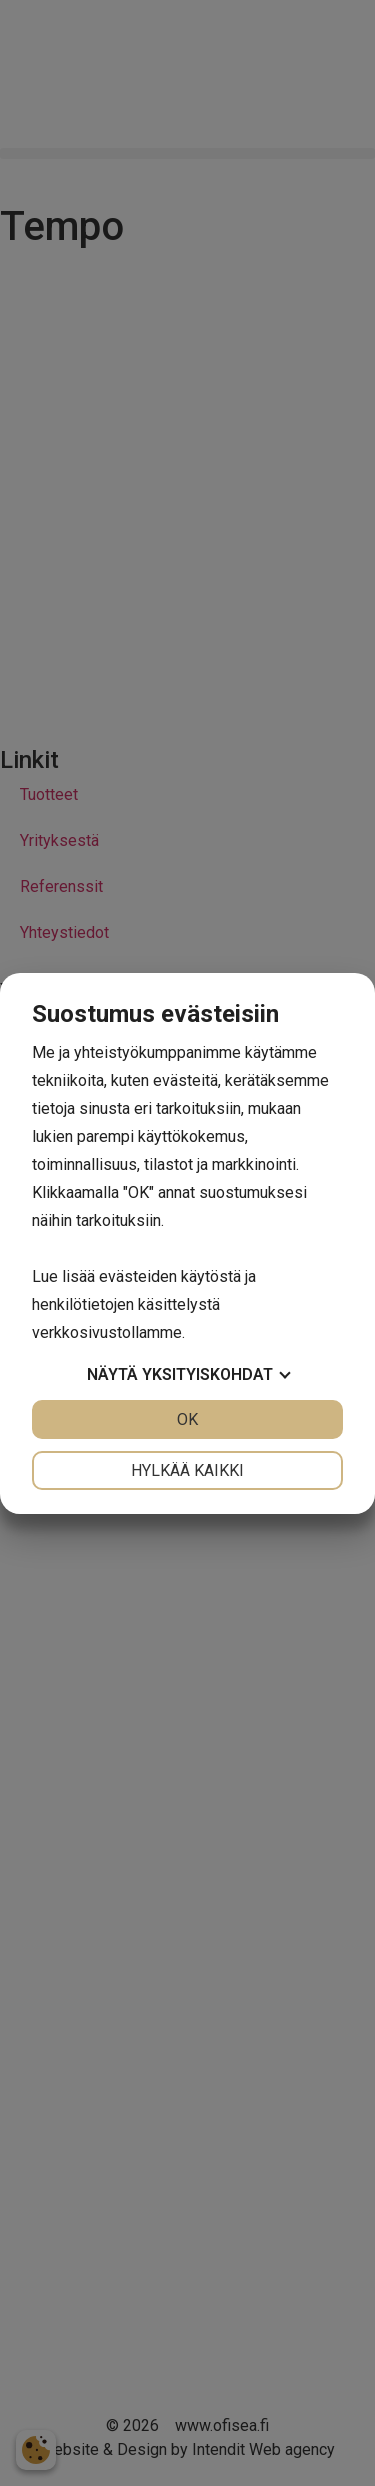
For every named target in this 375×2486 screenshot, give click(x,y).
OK (187, 1419)
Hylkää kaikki (187, 1470)
